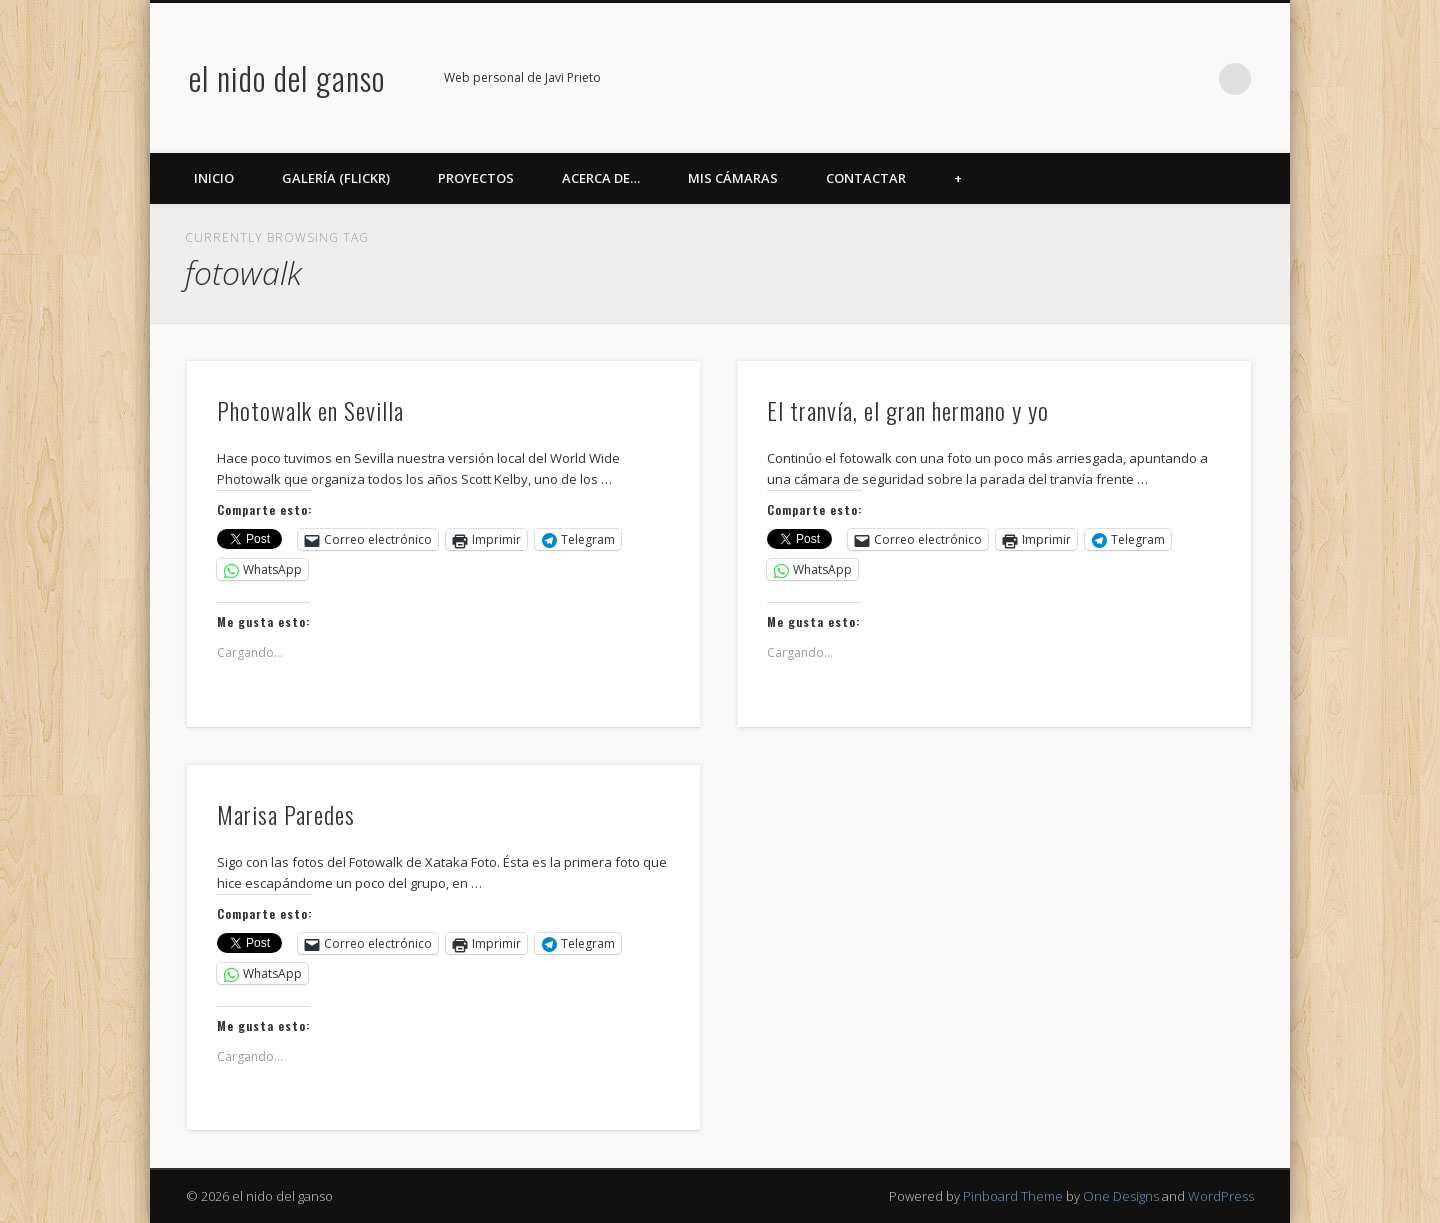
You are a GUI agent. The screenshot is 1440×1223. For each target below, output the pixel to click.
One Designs (1121, 1196)
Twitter (1071, 79)
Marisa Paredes (286, 814)
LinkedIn (1194, 79)
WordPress (1221, 1196)
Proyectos (476, 178)
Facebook (1030, 79)
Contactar (866, 178)
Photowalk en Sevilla (310, 410)
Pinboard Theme (1013, 1196)
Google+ (1153, 79)
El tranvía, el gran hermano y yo (908, 410)
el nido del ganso (287, 77)
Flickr (1112, 79)
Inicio (214, 178)
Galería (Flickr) (336, 178)
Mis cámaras (733, 178)
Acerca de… (601, 178)
